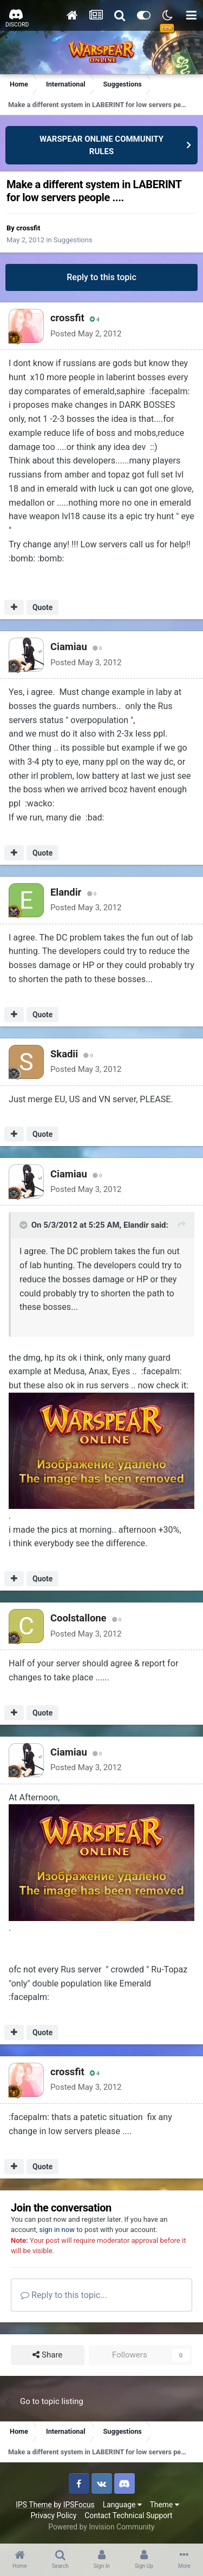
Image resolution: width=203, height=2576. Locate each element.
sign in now (57, 2230)
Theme (164, 2504)
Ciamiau (68, 646)
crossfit (28, 228)
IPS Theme (33, 2504)
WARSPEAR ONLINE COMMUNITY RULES (101, 145)
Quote (42, 607)
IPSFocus (79, 2504)
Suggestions (73, 240)
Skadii (64, 1053)
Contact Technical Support (128, 2515)
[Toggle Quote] (24, 1225)
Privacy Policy (53, 2515)
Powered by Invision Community (101, 2526)
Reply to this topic (101, 277)
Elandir (65, 892)
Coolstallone (78, 1618)
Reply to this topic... (64, 2295)
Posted (86, 334)
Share (47, 2355)
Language (122, 2504)
